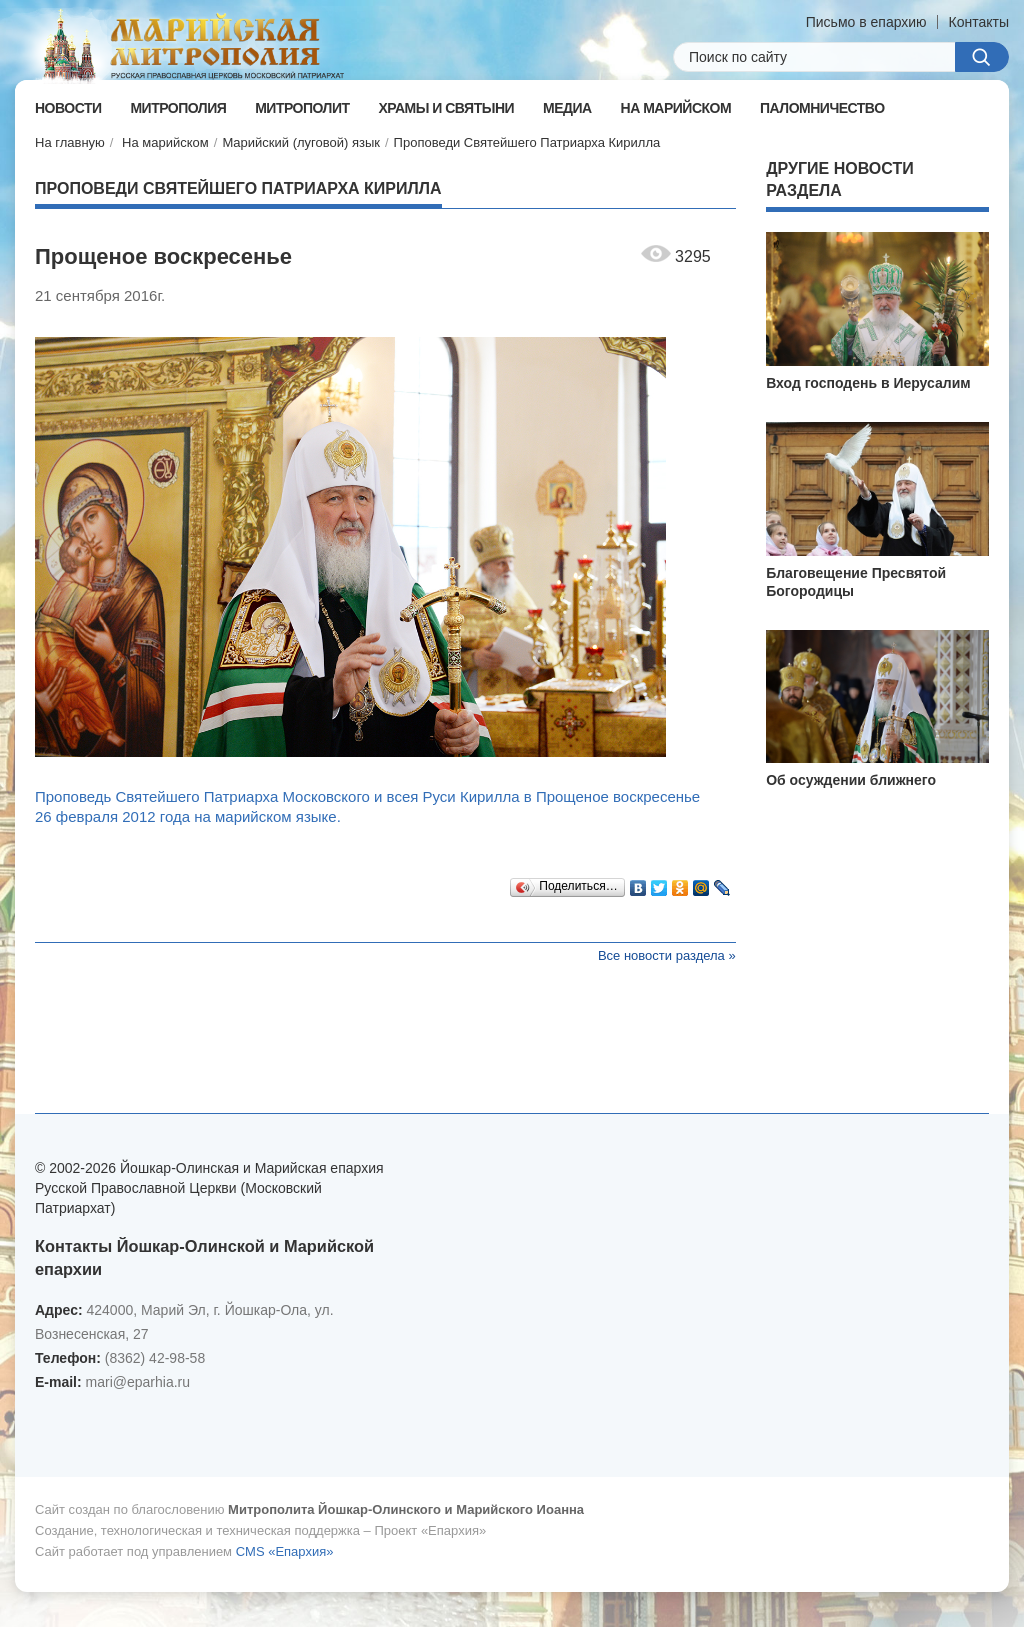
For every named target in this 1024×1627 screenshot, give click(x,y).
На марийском (165, 142)
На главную (70, 142)
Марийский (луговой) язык (301, 142)
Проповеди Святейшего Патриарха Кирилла (527, 142)
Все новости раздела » (667, 955)
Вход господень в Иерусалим (868, 383)
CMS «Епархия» (285, 1551)
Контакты (979, 22)
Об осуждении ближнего (851, 780)
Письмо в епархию (866, 22)
